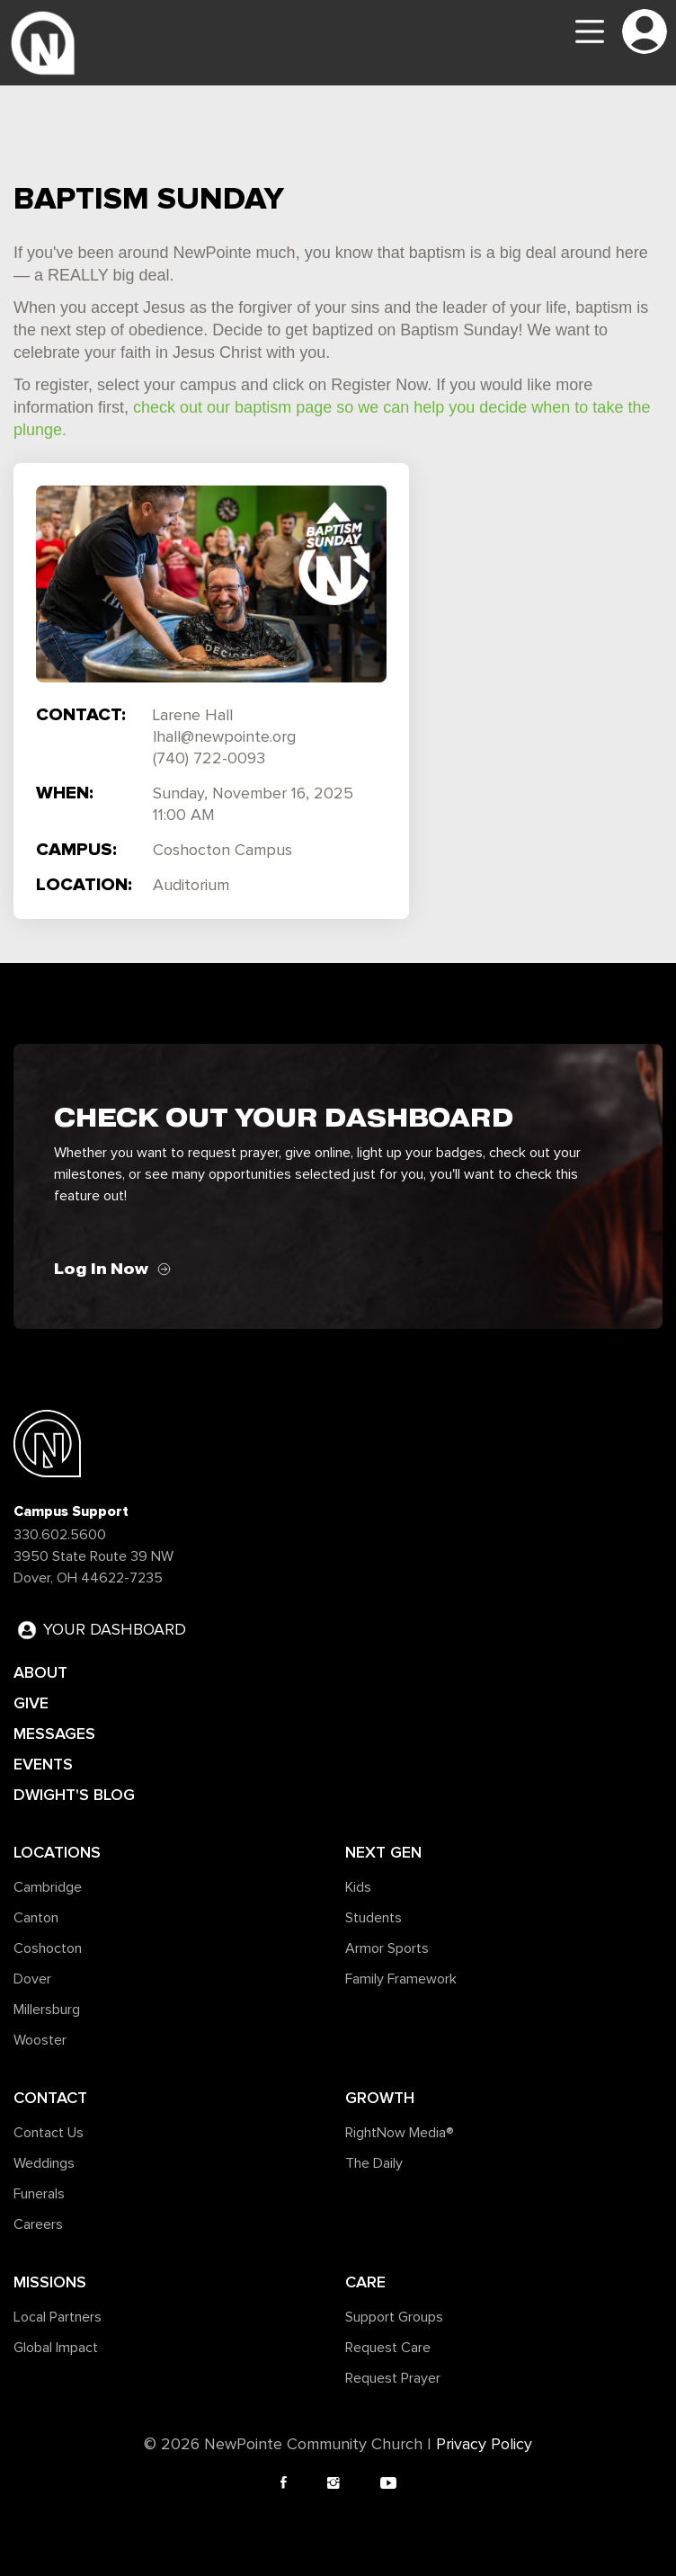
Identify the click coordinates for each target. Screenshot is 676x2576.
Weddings (44, 2163)
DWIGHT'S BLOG (74, 1795)
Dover (32, 1979)
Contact (50, 2098)
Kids (358, 1887)
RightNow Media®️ (399, 2133)
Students (373, 1918)
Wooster (40, 2040)
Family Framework (401, 1979)
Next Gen (383, 1852)
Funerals (39, 2194)
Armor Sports (387, 1948)
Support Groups (394, 2317)
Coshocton (47, 1948)
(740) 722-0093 (209, 759)
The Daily (374, 2163)
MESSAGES (54, 1733)
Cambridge (47, 1887)
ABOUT (40, 1672)
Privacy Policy (484, 2445)
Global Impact (55, 2347)
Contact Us (48, 2133)
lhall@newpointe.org (224, 737)
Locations (57, 1852)
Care (365, 2282)
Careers (38, 2224)
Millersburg (46, 2009)
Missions (49, 2282)
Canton (35, 1918)
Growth (379, 2098)
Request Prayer (392, 2378)
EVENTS (43, 1764)
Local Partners (57, 2317)
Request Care (388, 2347)
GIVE (31, 1703)
